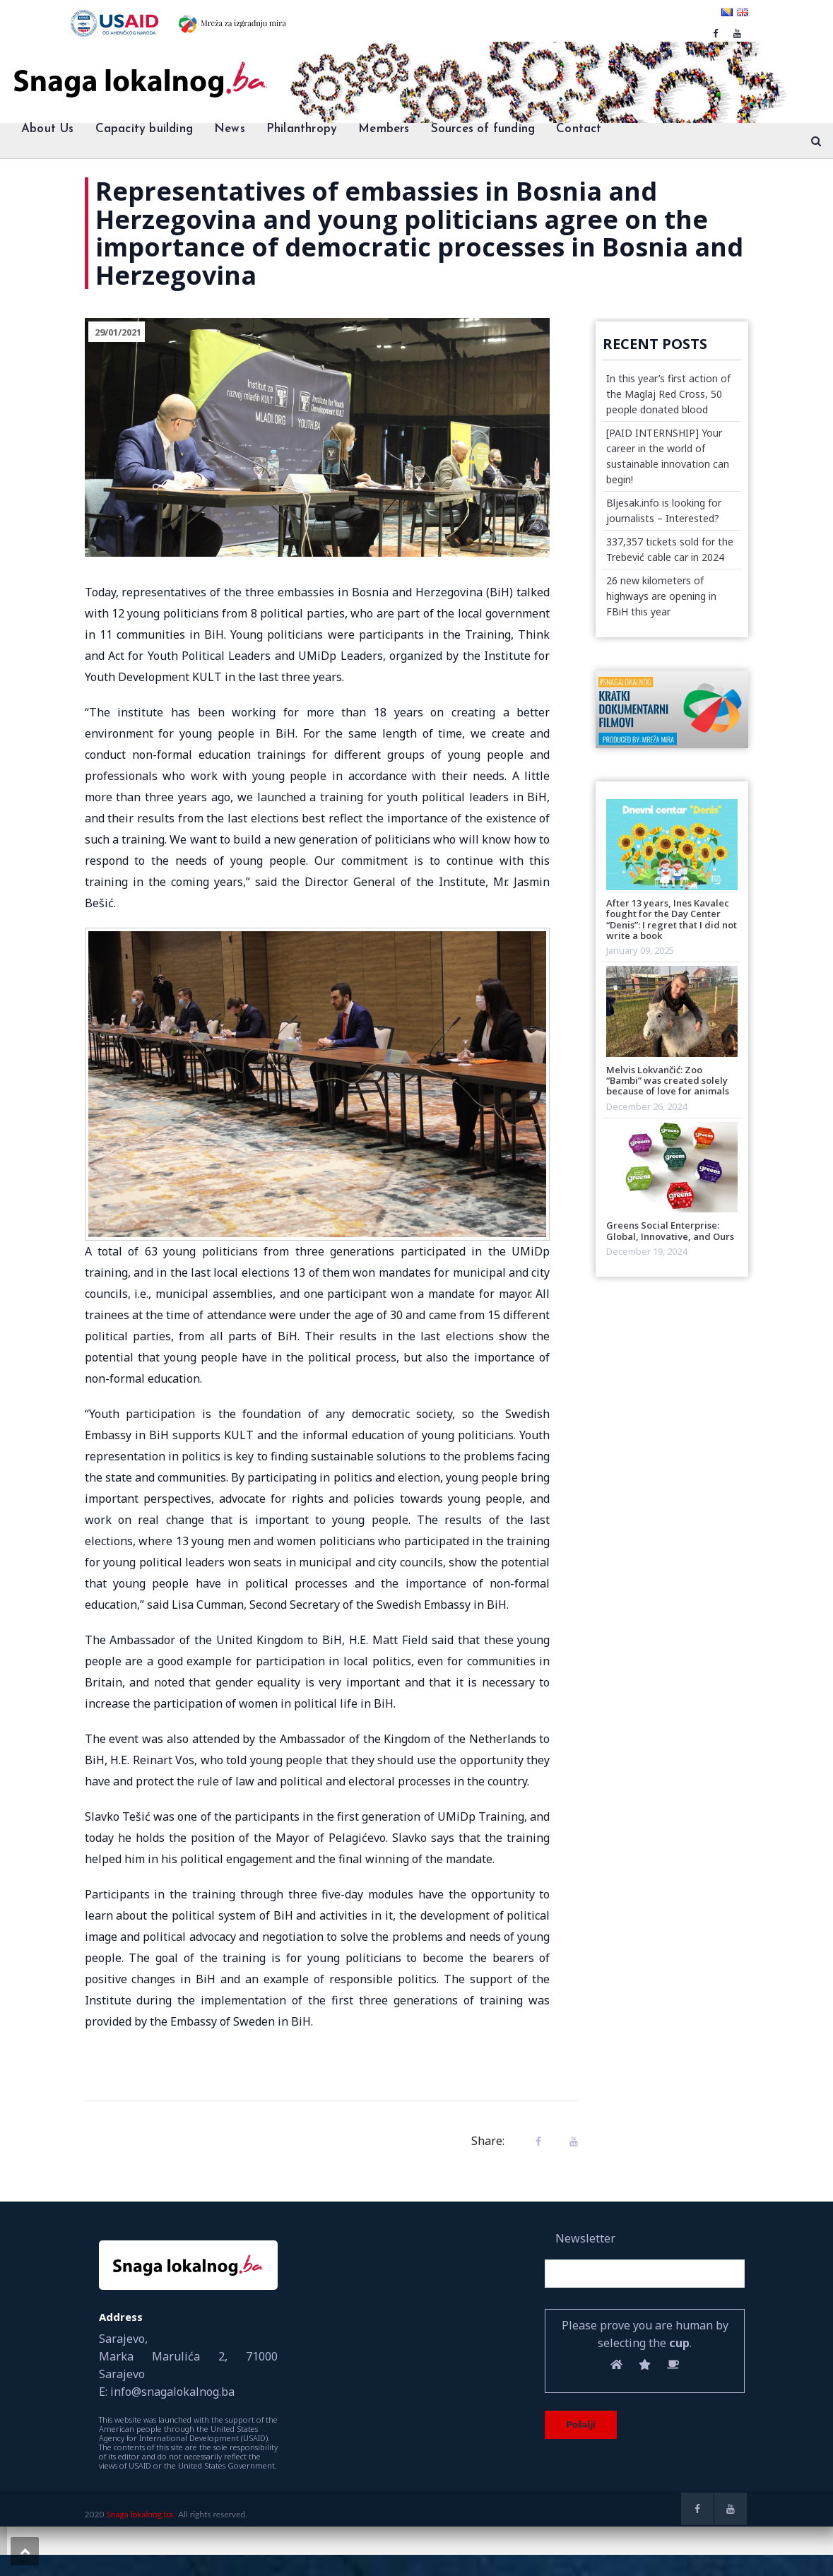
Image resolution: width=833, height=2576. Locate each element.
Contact (578, 129)
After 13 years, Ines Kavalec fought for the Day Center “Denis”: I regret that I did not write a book (671, 919)
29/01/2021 (118, 332)
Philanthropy (301, 129)
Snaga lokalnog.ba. (140, 2514)
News (229, 129)
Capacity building (144, 129)
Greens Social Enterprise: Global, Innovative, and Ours (670, 1230)
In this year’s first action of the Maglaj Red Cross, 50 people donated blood (668, 394)
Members (383, 129)
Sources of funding (483, 129)
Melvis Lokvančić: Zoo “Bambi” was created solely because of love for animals (667, 1080)
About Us (47, 129)
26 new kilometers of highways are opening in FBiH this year (661, 596)
